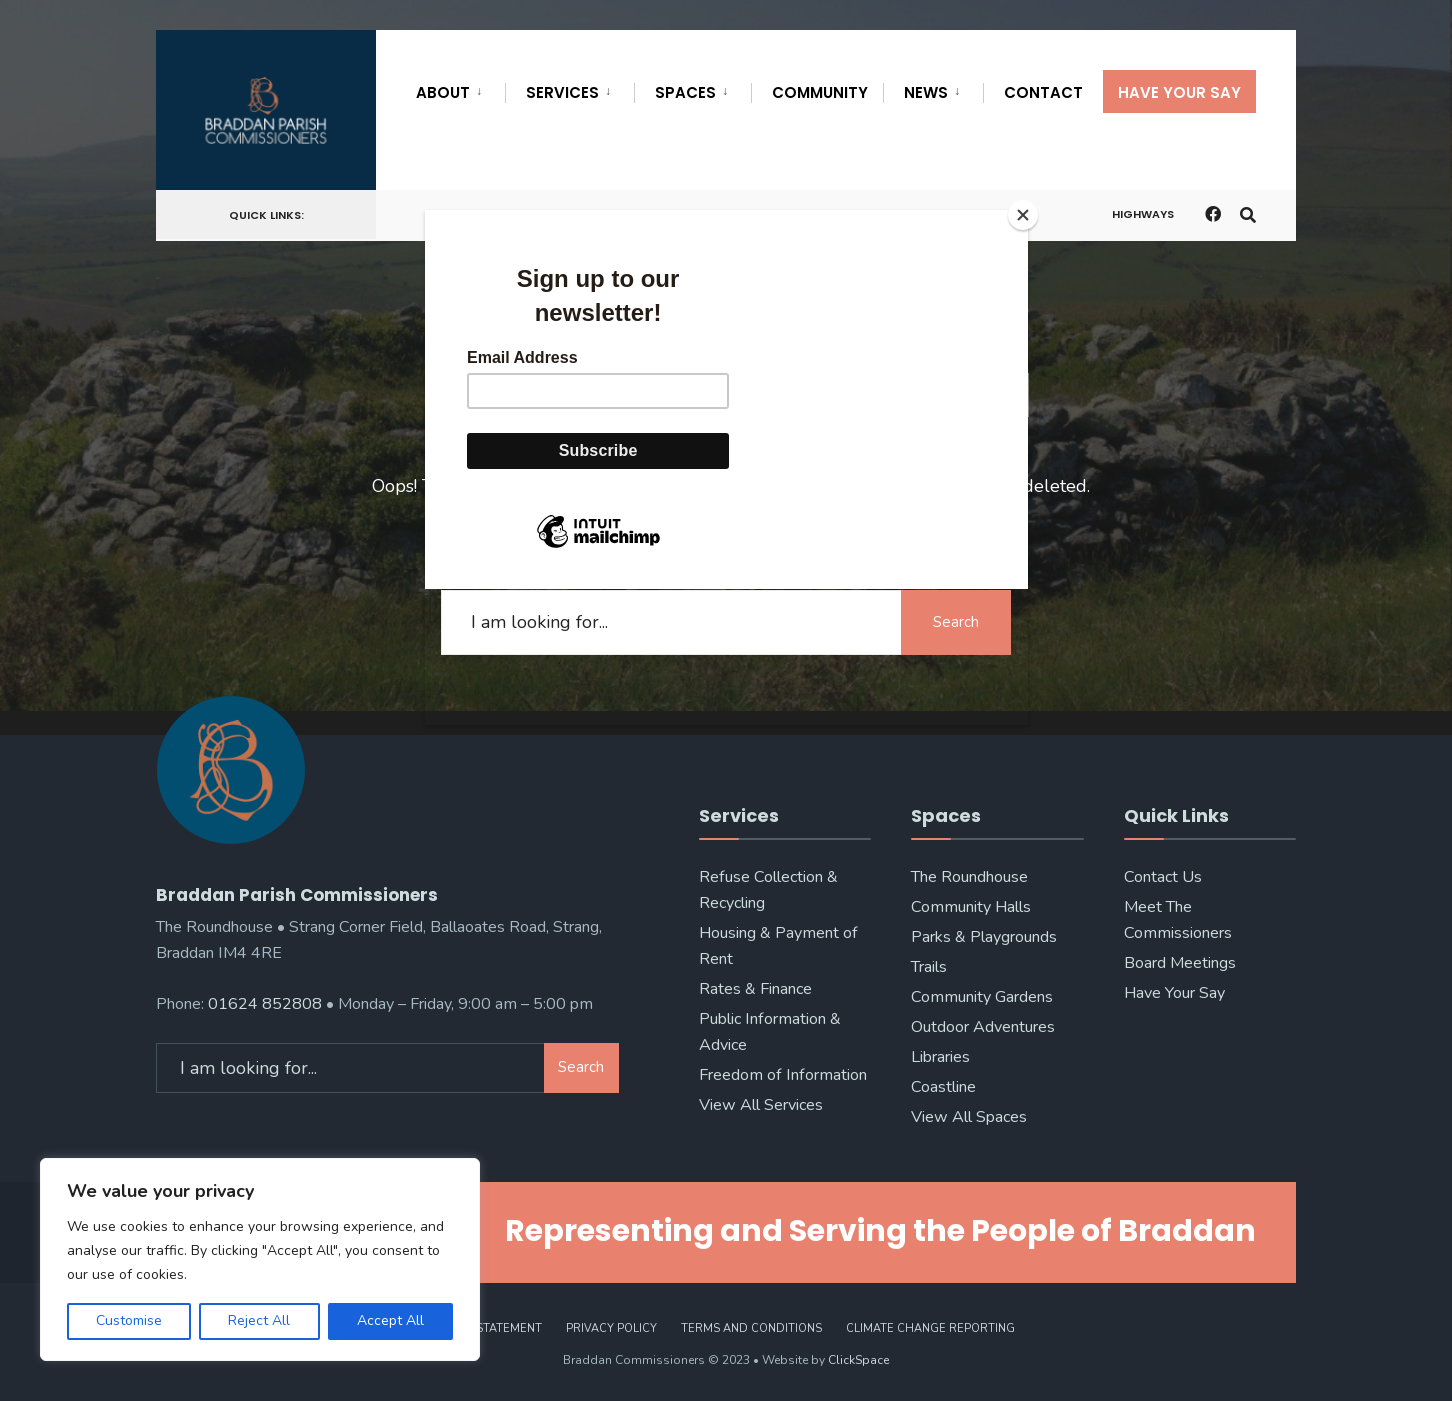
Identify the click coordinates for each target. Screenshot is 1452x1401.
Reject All (259, 1320)
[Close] (1023, 215)
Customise (129, 1320)
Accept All (390, 1320)
